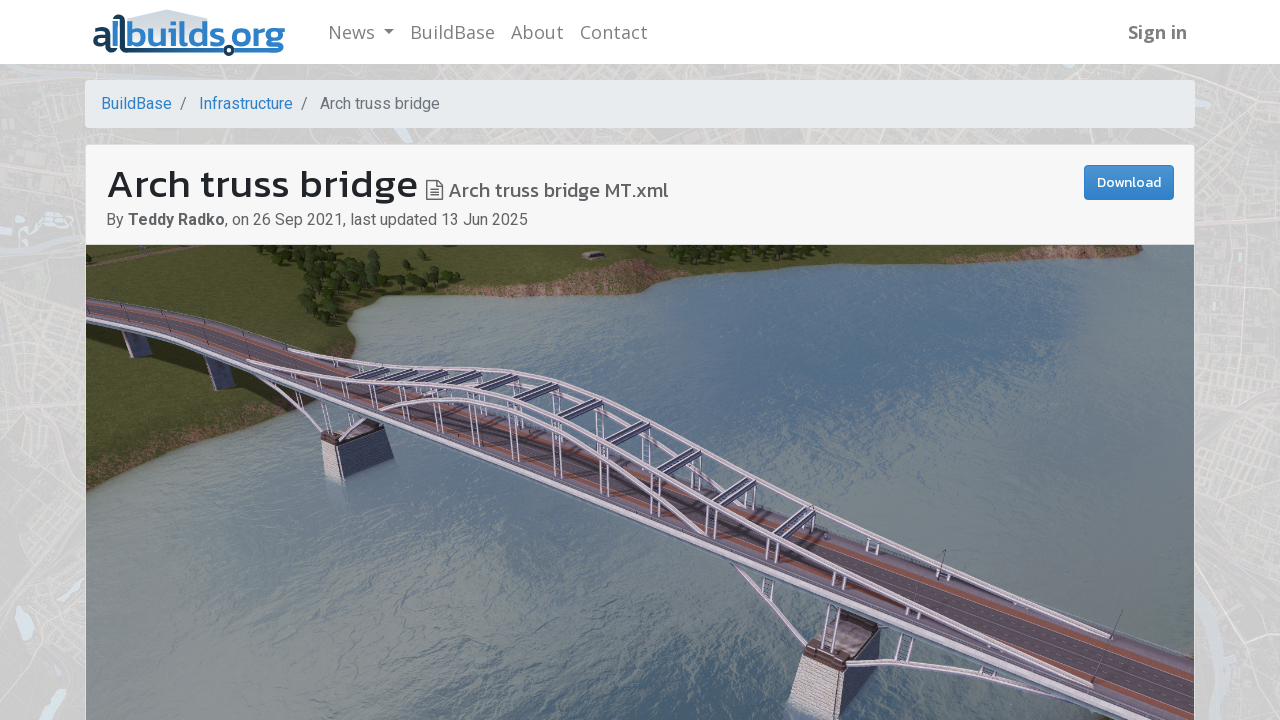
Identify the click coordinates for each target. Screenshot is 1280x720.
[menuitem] (452, 32)
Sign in (1157, 32)
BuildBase (136, 103)
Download (1129, 182)
